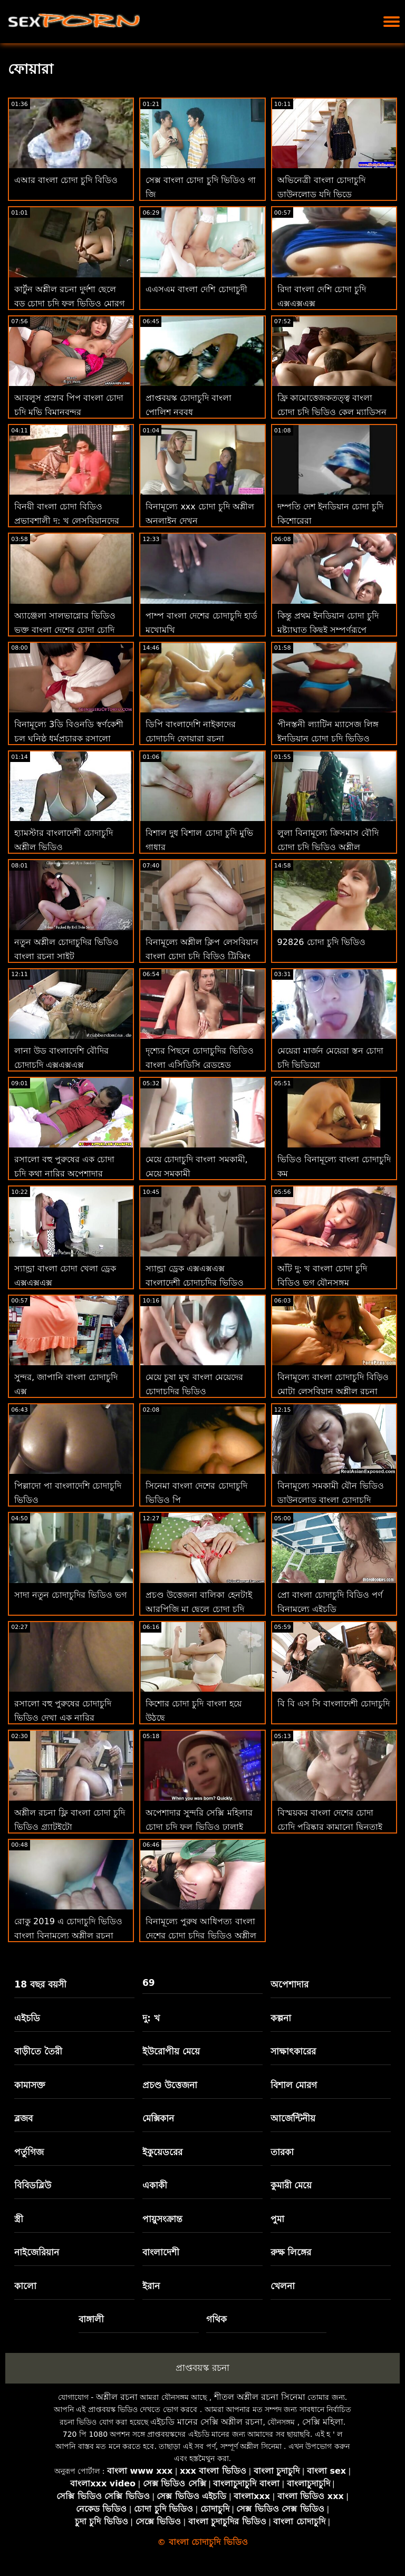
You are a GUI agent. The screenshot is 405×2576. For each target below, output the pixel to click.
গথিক (216, 2319)
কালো (25, 2286)
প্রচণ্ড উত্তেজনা (169, 2085)
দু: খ (151, 2018)
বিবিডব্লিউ (32, 2185)
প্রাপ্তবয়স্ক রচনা (202, 2367)
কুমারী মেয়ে (291, 2185)
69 (148, 1982)
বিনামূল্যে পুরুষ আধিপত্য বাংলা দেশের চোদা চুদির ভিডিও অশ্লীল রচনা (201, 1935)
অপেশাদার (289, 1984)
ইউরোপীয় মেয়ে (171, 2051)
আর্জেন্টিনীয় (293, 2118)
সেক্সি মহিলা (322, 2422)
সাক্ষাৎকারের (293, 2051)
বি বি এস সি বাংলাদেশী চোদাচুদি (333, 1704)
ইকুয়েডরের (162, 2152)
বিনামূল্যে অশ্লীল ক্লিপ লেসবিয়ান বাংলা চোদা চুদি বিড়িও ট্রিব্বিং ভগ (202, 956)
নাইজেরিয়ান (36, 2252)
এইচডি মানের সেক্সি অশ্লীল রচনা (206, 2422)
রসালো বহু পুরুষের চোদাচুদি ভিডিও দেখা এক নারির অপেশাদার (62, 1718)
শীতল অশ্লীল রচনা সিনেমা (259, 2397)
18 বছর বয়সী (40, 1984)
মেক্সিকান (158, 2118)
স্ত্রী (18, 2219)
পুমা (277, 2219)
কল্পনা (281, 2018)
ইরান (151, 2286)
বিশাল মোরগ (294, 2085)
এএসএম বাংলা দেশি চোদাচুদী (196, 289)
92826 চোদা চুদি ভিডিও (321, 942)
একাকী (154, 2185)
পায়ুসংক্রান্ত (162, 2219)
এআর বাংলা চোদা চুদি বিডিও (66, 180)
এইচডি (27, 2018)
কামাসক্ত (29, 2085)
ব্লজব (23, 2118)
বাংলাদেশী (160, 2252)
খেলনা (283, 2286)
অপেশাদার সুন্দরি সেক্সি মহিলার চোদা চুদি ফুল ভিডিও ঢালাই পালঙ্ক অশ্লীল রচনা (199, 1827)
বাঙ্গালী (91, 2319)
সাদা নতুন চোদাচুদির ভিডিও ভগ (70, 1595)
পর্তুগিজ (29, 2152)
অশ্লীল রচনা (117, 2397)
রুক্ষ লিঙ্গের (291, 2252)
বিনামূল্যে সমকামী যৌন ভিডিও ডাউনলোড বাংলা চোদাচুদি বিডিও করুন (330, 1500)
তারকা (282, 2152)
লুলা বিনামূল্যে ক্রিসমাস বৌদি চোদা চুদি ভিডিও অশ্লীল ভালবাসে (328, 847)
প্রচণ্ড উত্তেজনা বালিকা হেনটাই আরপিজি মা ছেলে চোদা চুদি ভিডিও (199, 1609)
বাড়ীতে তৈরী (38, 2051)
